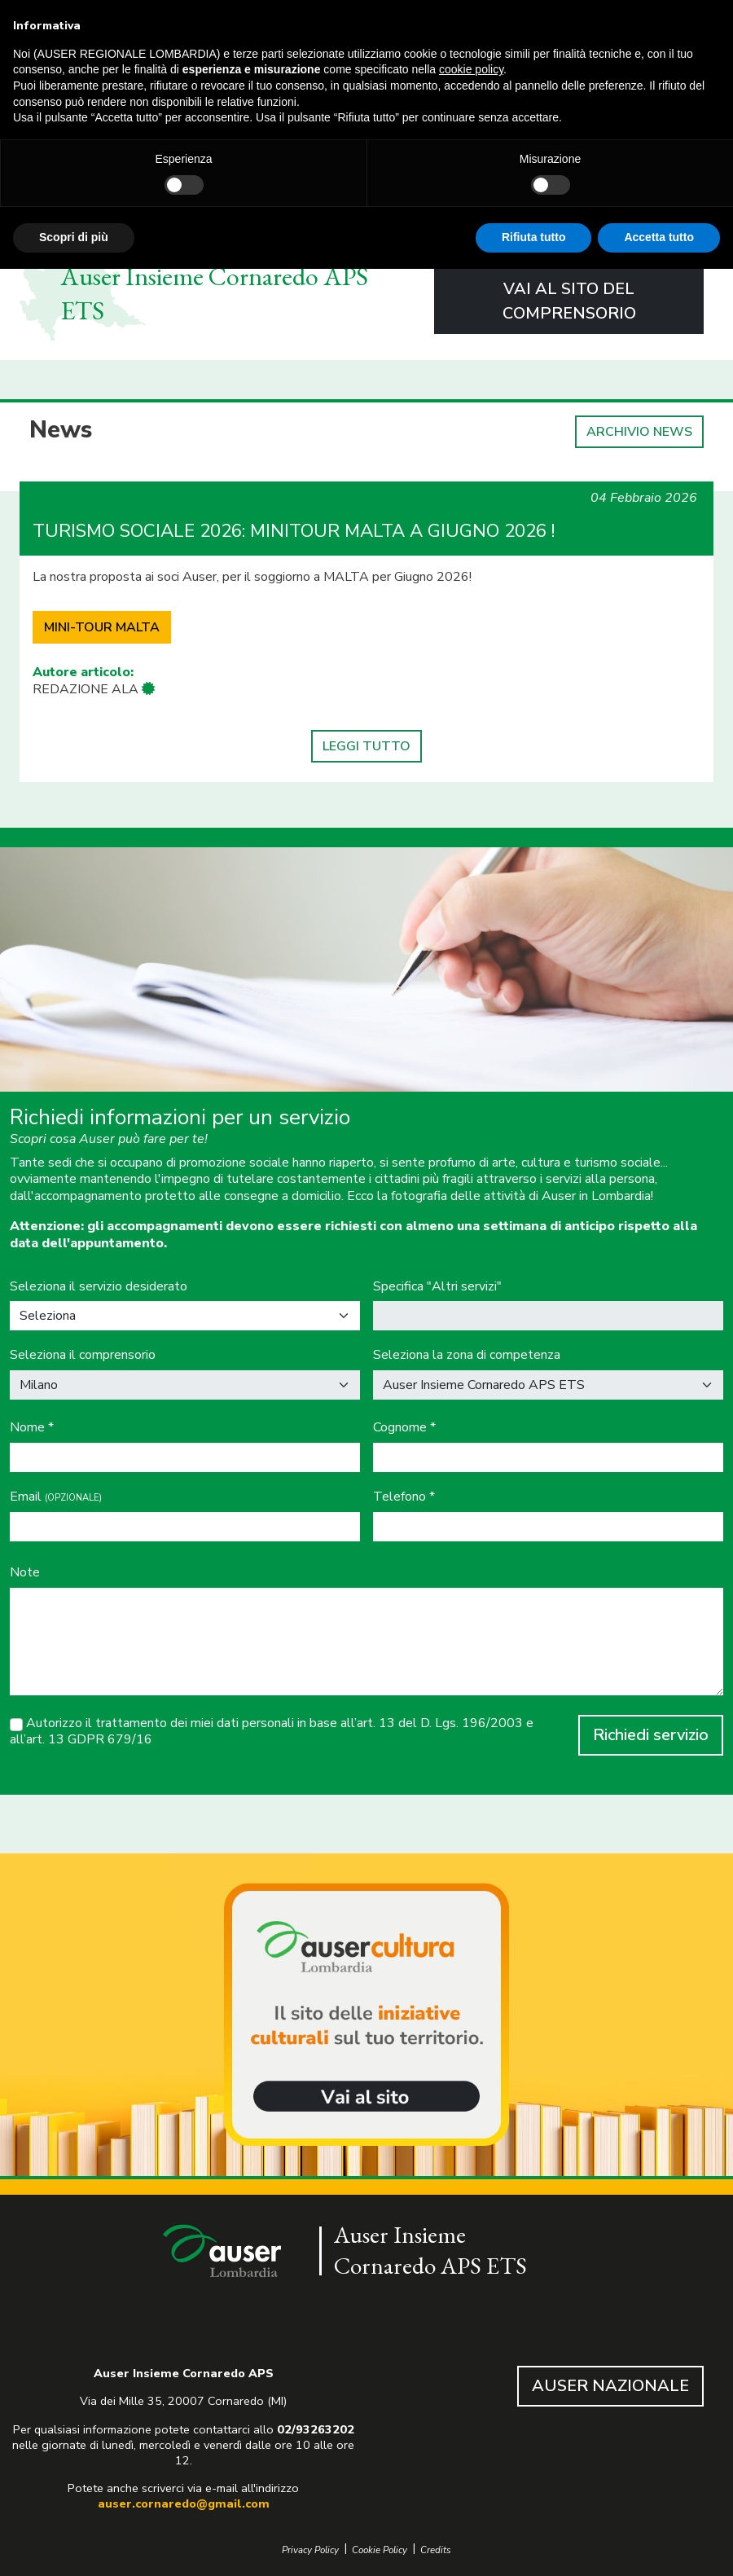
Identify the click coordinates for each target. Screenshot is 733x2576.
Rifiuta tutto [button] (534, 237)
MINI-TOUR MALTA (102, 627)
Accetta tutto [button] (659, 237)
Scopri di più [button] (73, 237)
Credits (435, 2550)
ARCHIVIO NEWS (639, 432)
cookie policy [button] (471, 69)
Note (25, 1572)
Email (56, 1497)
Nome (32, 1427)
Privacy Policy (310, 2550)
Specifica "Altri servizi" (437, 1286)
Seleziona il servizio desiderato (98, 1286)
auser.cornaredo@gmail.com (184, 2503)
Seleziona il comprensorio (83, 1355)
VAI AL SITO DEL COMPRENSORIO (569, 301)
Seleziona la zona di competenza (466, 1355)
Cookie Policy (379, 2550)
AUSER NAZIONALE (610, 2386)
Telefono (404, 1497)
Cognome (404, 1427)
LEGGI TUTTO (366, 746)
